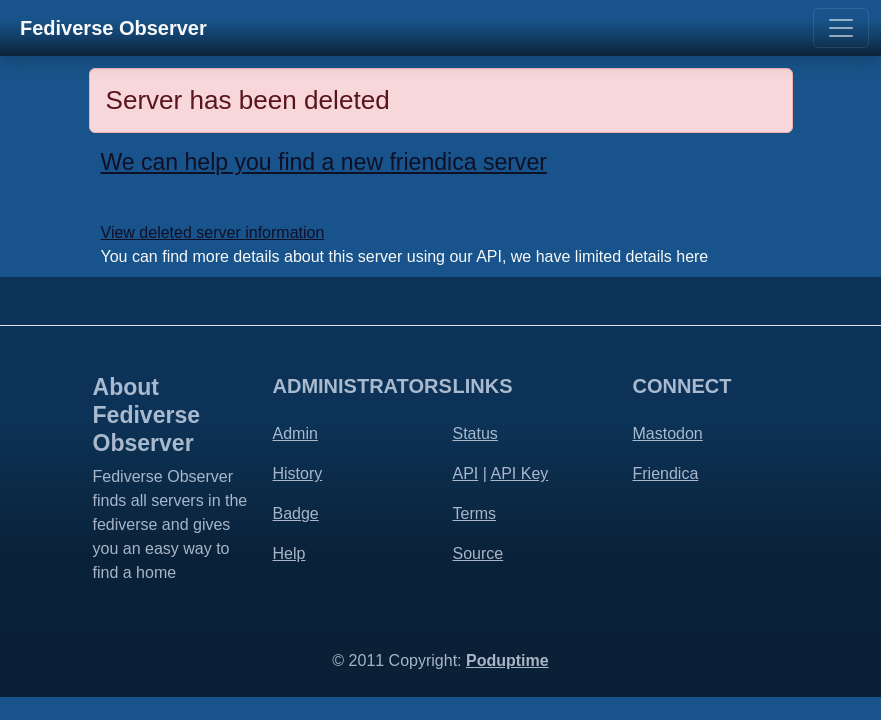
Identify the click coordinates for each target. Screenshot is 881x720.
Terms (475, 513)
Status (475, 433)
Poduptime (507, 660)
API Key (519, 473)
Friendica (666, 473)
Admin (295, 433)
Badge (296, 513)
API (466, 473)
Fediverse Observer (113, 28)
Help (289, 553)
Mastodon (668, 433)
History (298, 473)
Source (478, 553)
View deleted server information (213, 232)
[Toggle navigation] (841, 28)
